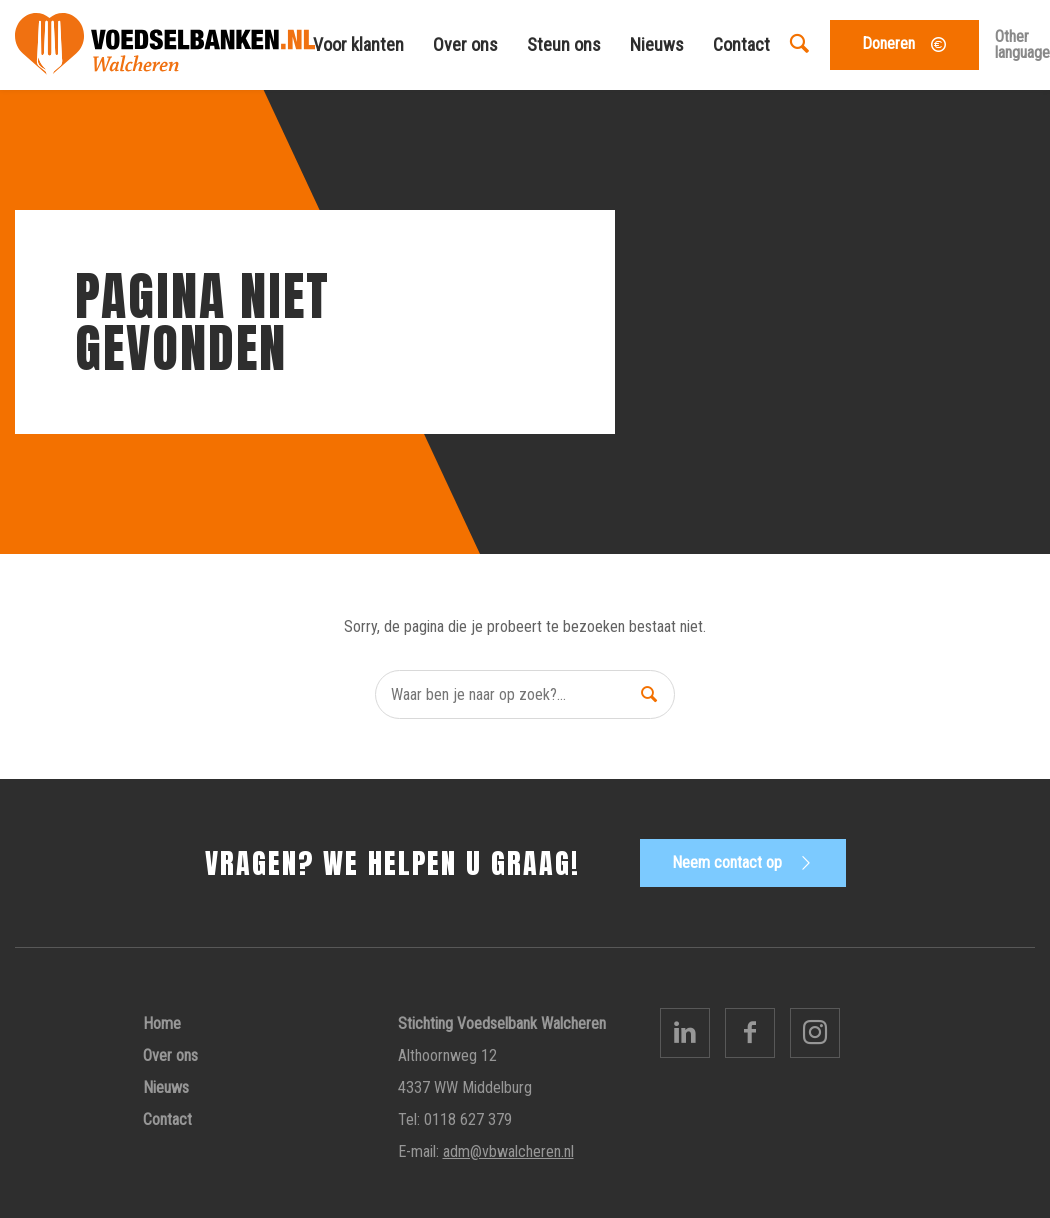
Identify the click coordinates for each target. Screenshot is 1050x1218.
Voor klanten (358, 44)
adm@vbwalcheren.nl (508, 1151)
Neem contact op (727, 862)
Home (162, 1023)
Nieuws (657, 44)
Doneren (888, 43)
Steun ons (564, 44)
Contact (741, 44)
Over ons (465, 44)
